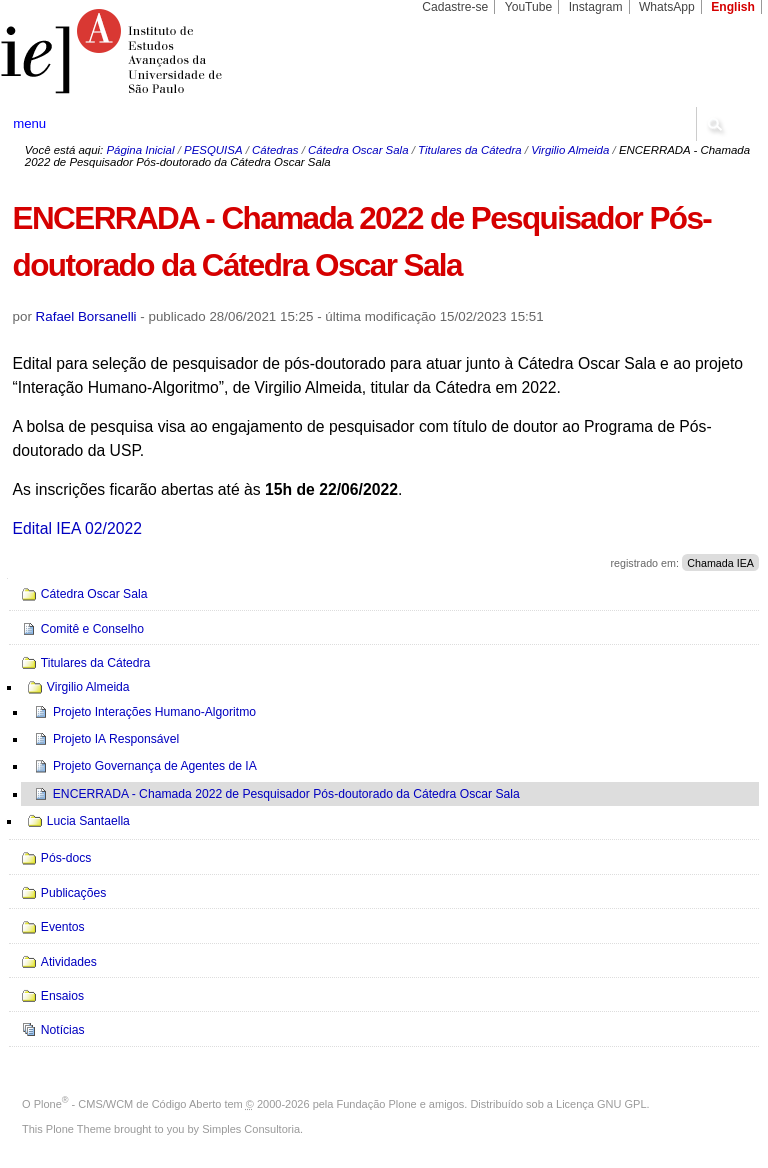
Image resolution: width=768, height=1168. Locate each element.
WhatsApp (667, 7)
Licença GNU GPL (601, 1104)
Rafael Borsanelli (86, 316)
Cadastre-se (455, 7)
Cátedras (275, 150)
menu (29, 123)
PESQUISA (213, 150)
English (733, 7)
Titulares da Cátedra (470, 150)
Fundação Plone (377, 1104)
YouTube (529, 7)
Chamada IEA (720, 563)
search (714, 124)
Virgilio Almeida (570, 150)
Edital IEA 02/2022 (77, 528)
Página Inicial (140, 150)
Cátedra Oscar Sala (358, 150)
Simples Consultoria (251, 1129)
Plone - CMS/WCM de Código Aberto (128, 1104)
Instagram (596, 7)
